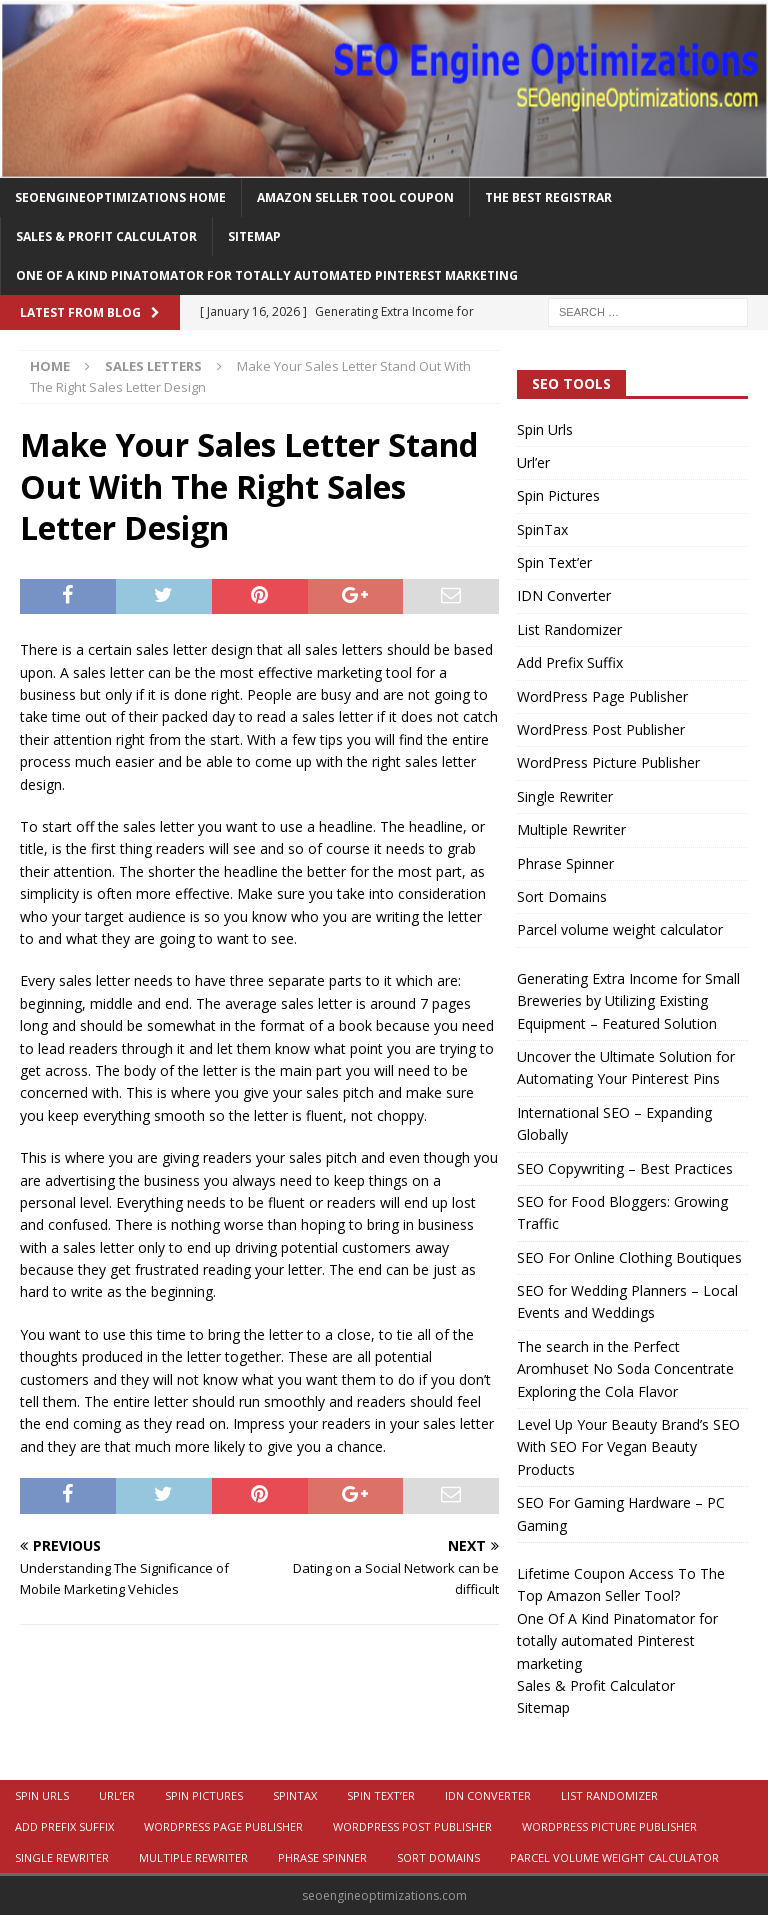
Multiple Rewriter (571, 829)
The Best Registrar (548, 197)
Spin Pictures (558, 495)
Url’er (533, 462)
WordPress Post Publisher (601, 729)
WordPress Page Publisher (602, 696)
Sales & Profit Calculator (106, 236)
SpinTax (542, 529)
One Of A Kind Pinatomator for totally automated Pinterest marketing (267, 275)
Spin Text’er (554, 562)
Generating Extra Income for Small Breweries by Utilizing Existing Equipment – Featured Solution (628, 1001)
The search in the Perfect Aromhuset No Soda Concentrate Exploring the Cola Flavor (625, 1369)
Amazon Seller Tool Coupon (355, 197)
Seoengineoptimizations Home (120, 197)
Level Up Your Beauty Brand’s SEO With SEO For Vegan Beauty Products (628, 1447)
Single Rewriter (565, 796)
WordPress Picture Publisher (608, 762)
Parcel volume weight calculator (620, 929)
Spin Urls (545, 429)
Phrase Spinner (565, 863)
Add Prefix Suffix (570, 662)
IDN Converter (564, 595)
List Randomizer (569, 629)
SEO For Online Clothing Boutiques (629, 1257)
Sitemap (254, 236)
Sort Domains (562, 896)
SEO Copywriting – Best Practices (625, 1168)
